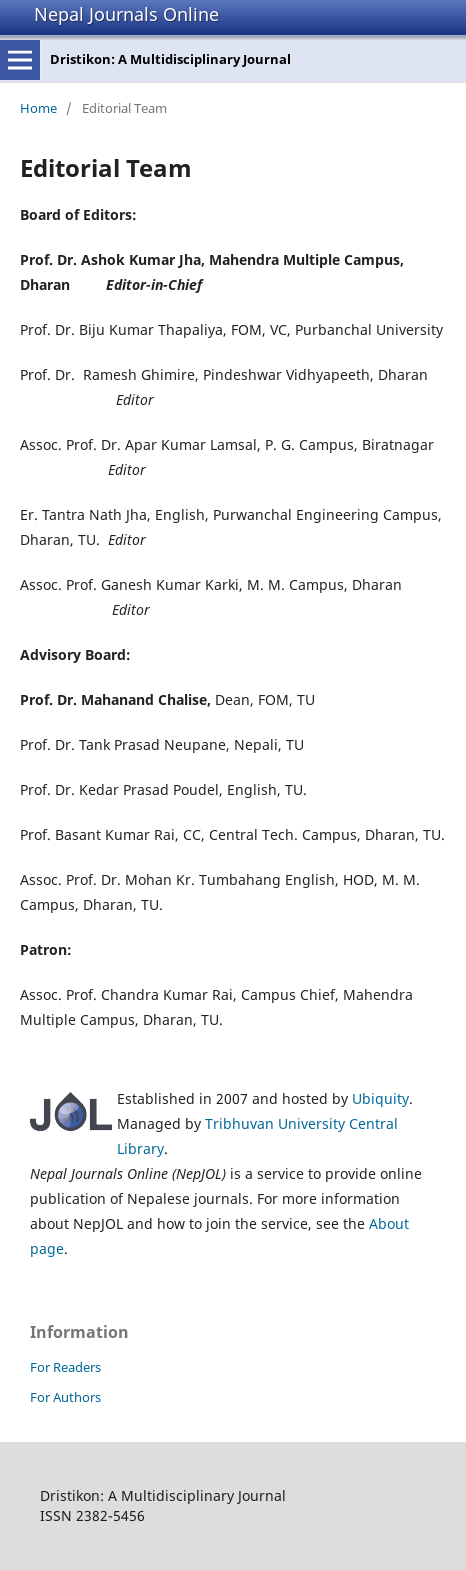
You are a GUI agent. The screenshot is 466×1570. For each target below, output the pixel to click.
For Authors (65, 1397)
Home (38, 108)
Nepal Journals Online (126, 14)
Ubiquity (380, 1098)
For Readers (65, 1367)
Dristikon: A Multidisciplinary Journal (170, 59)
